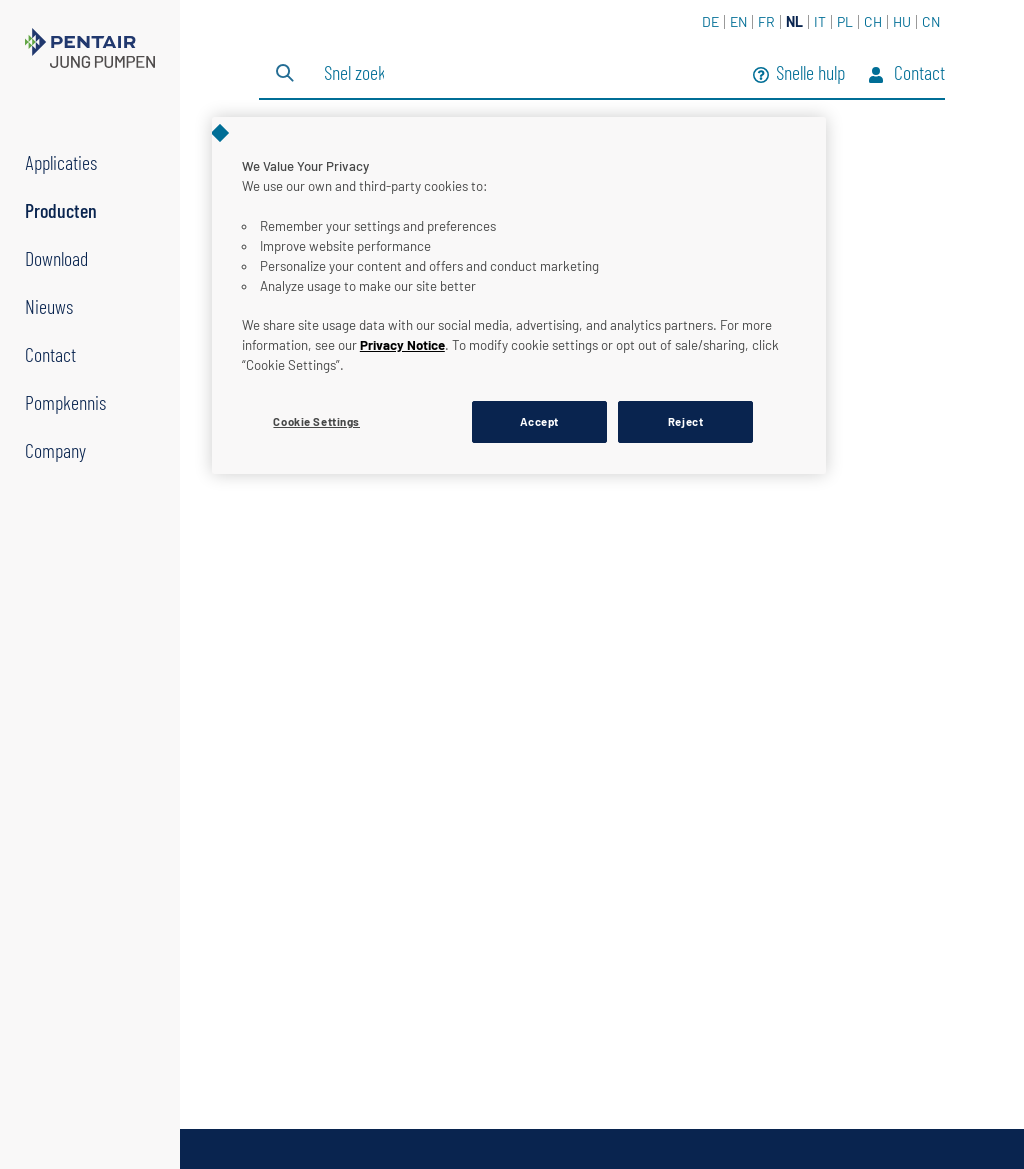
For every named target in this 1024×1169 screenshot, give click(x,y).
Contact (50, 354)
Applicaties (61, 162)
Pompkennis (65, 402)
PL (845, 21)
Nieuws (49, 306)
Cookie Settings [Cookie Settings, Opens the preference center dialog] (316, 421)
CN (931, 21)
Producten (61, 210)
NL (794, 21)
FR (766, 21)
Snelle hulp (799, 74)
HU (902, 21)
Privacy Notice (402, 345)
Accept (539, 421)
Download (56, 258)
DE (710, 21)
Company (55, 450)
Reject (685, 421)
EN (738, 21)
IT (820, 21)
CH (873, 21)
